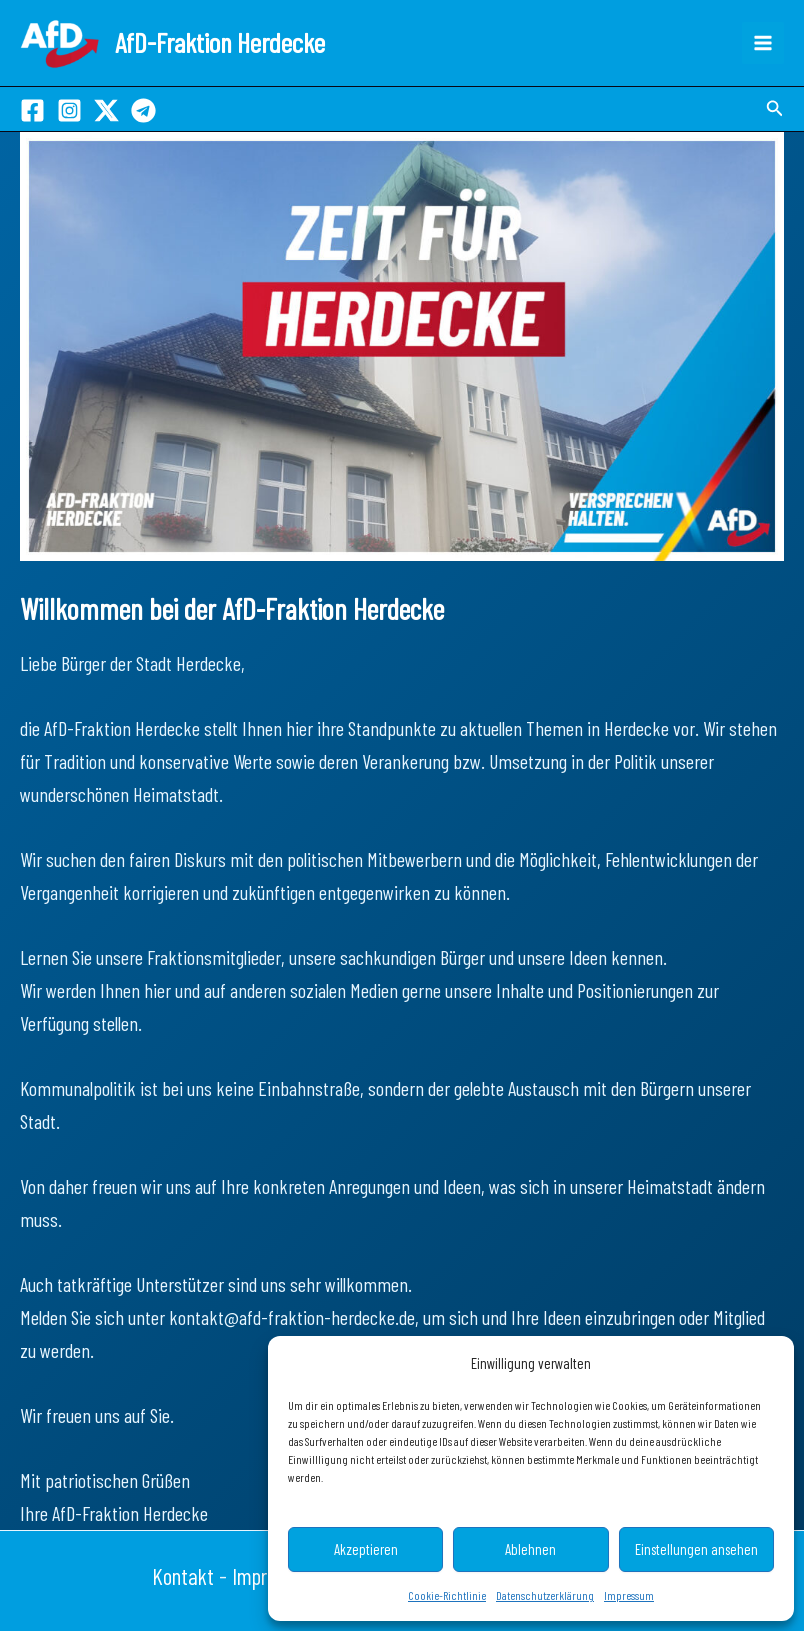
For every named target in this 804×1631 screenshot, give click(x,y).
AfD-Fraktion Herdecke (220, 42)
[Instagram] (69, 110)
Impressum (629, 1595)
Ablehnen (530, 1549)
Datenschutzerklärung (545, 1595)
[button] (775, 108)
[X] (106, 110)
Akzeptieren (366, 1549)
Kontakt (183, 1576)
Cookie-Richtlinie (447, 1595)
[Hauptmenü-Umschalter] (763, 43)
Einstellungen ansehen (696, 1549)
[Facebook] (32, 110)
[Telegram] (143, 110)
